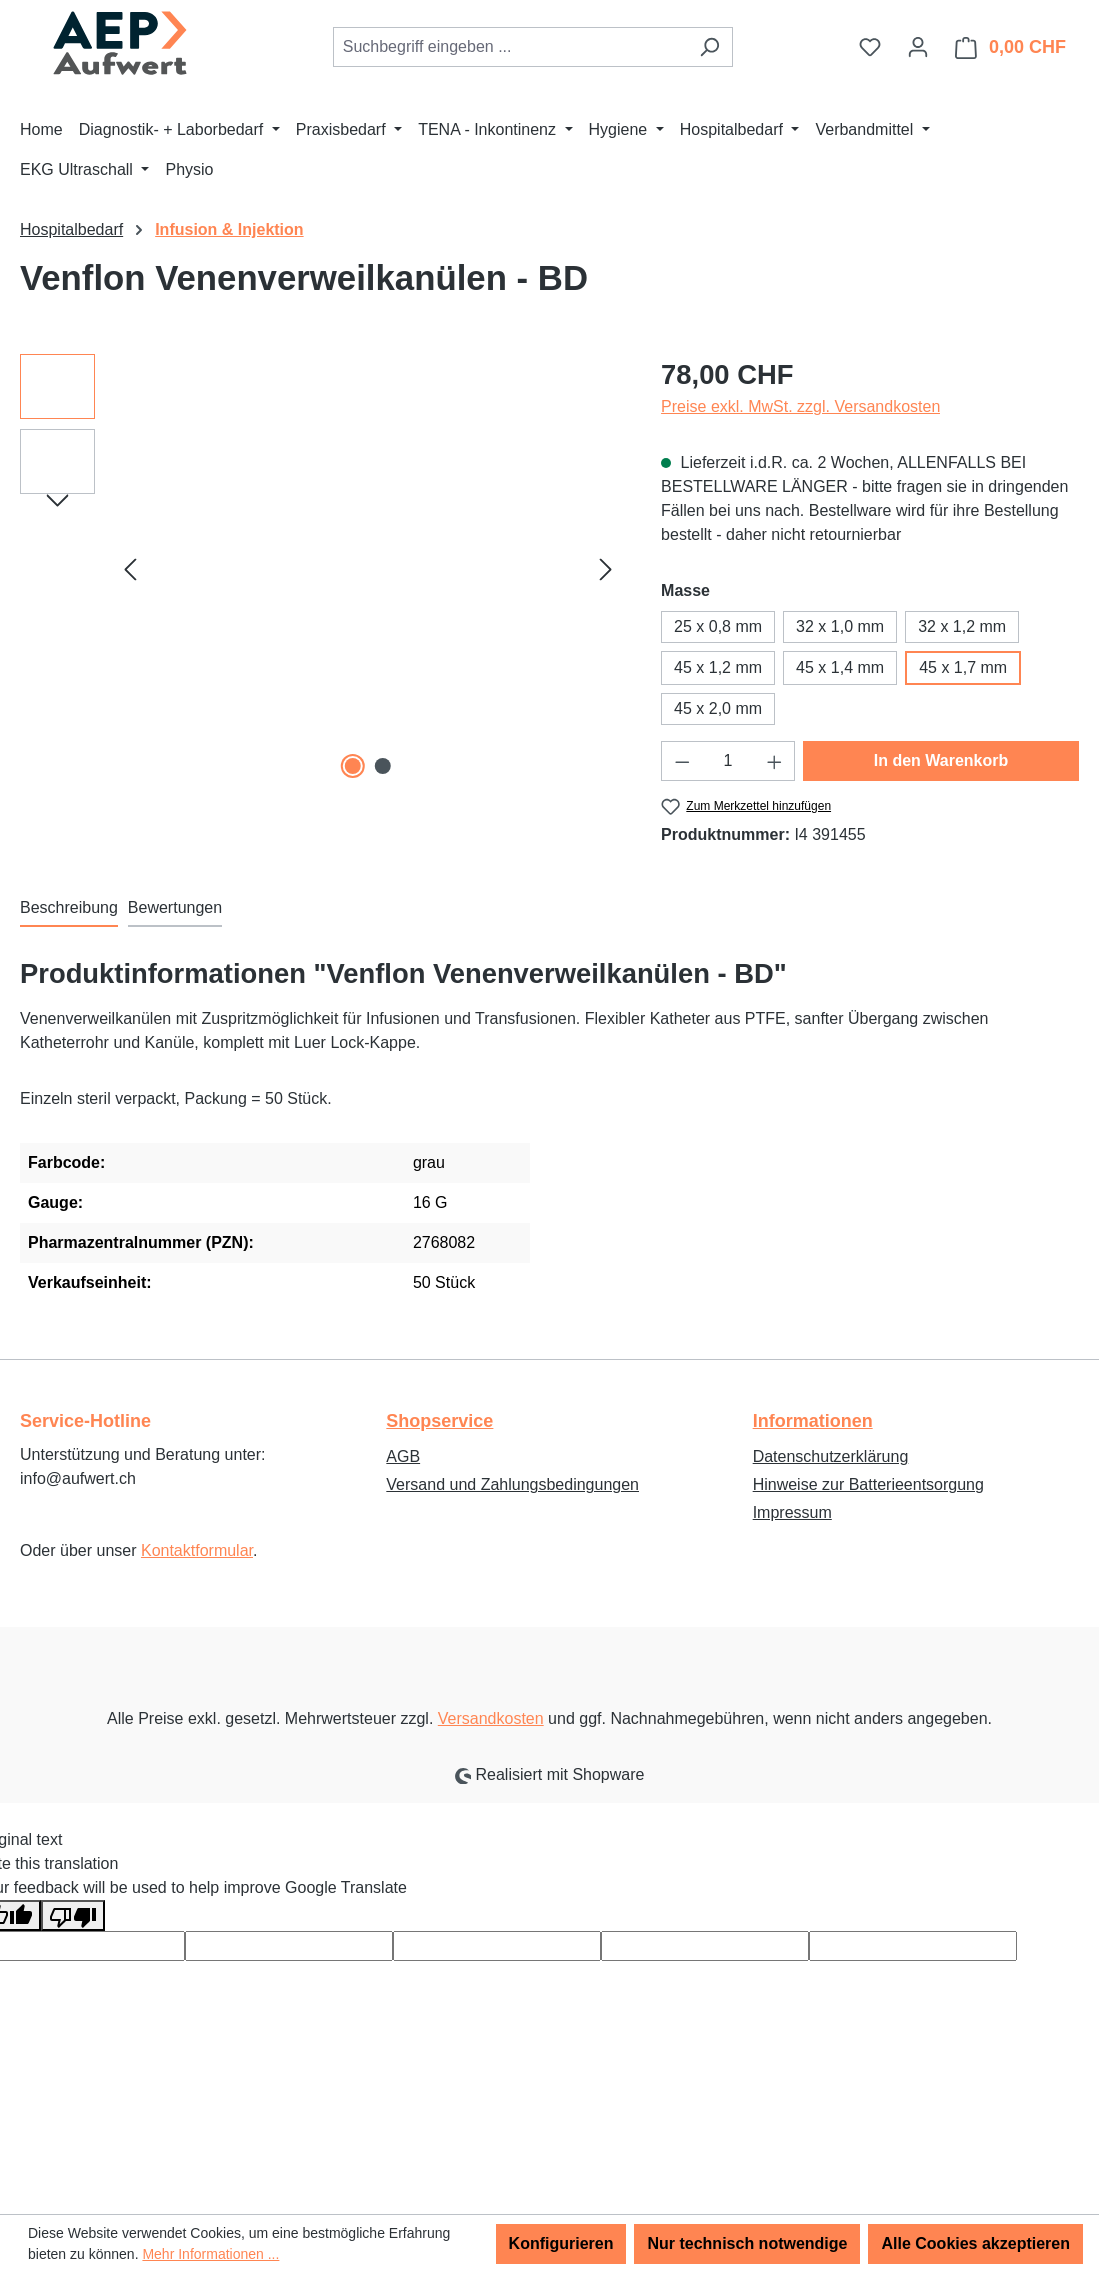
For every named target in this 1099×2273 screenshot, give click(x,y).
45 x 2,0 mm (718, 708)
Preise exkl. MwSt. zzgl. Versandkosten (800, 406)
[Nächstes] (606, 569)
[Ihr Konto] (918, 47)
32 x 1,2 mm (962, 626)
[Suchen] (709, 47)
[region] (320, 569)
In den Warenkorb (941, 760)
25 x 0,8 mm (718, 626)
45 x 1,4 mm (840, 667)
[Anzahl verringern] (682, 761)
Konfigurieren (561, 2243)
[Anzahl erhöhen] (775, 761)
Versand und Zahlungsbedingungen (512, 1484)
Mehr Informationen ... (210, 2254)
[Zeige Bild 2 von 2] (383, 766)
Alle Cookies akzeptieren (975, 2243)
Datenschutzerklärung (831, 1456)
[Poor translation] (73, 1915)
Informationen (813, 1421)
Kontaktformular (197, 1550)
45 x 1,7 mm (963, 667)
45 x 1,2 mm (718, 667)
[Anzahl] (728, 761)
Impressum (792, 1512)
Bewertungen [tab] (175, 907)
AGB (403, 1456)
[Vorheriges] (130, 569)
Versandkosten (491, 1718)
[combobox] (510, 47)
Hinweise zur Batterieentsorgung (868, 1484)
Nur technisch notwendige (747, 2243)
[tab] (69, 909)
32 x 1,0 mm (840, 626)
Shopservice (439, 1421)
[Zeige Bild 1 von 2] (353, 766)
